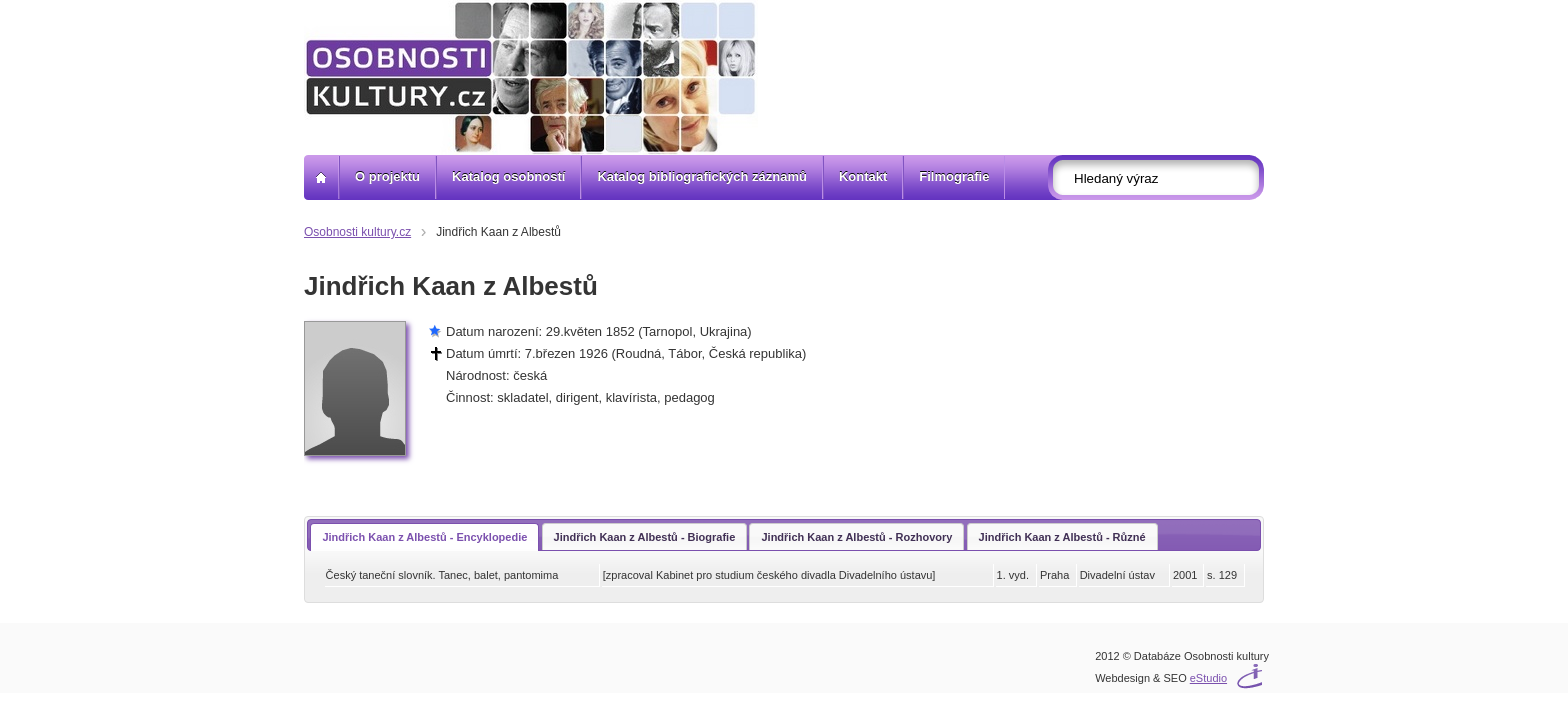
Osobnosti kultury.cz (357, 232)
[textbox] (1162, 178)
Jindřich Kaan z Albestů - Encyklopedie (424, 537)
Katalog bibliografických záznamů (702, 176)
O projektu (387, 176)
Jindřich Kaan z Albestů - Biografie (645, 537)
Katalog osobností (508, 176)
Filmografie (954, 176)
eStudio (1208, 678)
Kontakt (863, 176)
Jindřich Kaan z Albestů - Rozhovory (856, 537)
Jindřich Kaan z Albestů (498, 232)
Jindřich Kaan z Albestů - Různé (1062, 537)
